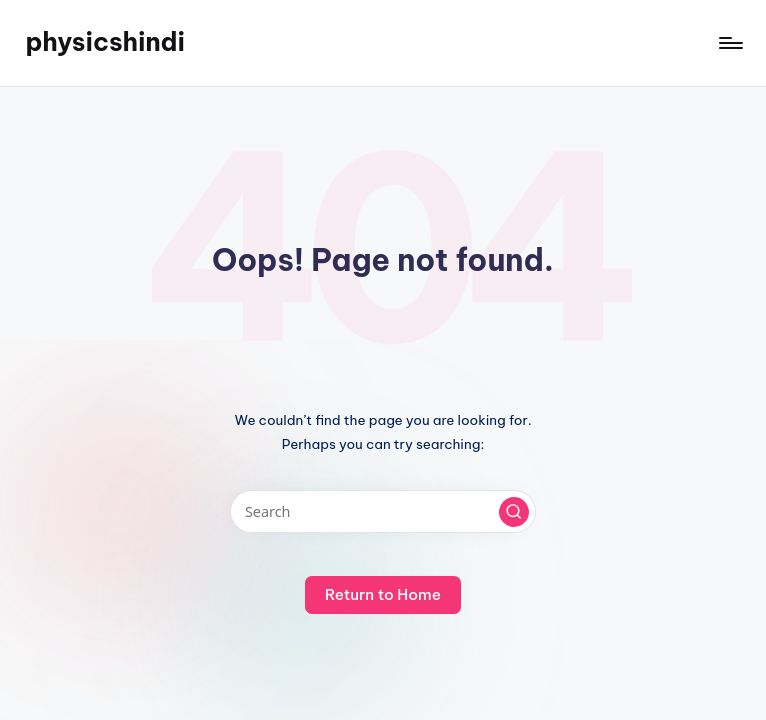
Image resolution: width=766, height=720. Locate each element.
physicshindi (105, 42)
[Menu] (729, 43)
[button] (514, 512)
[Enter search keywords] (382, 511)
